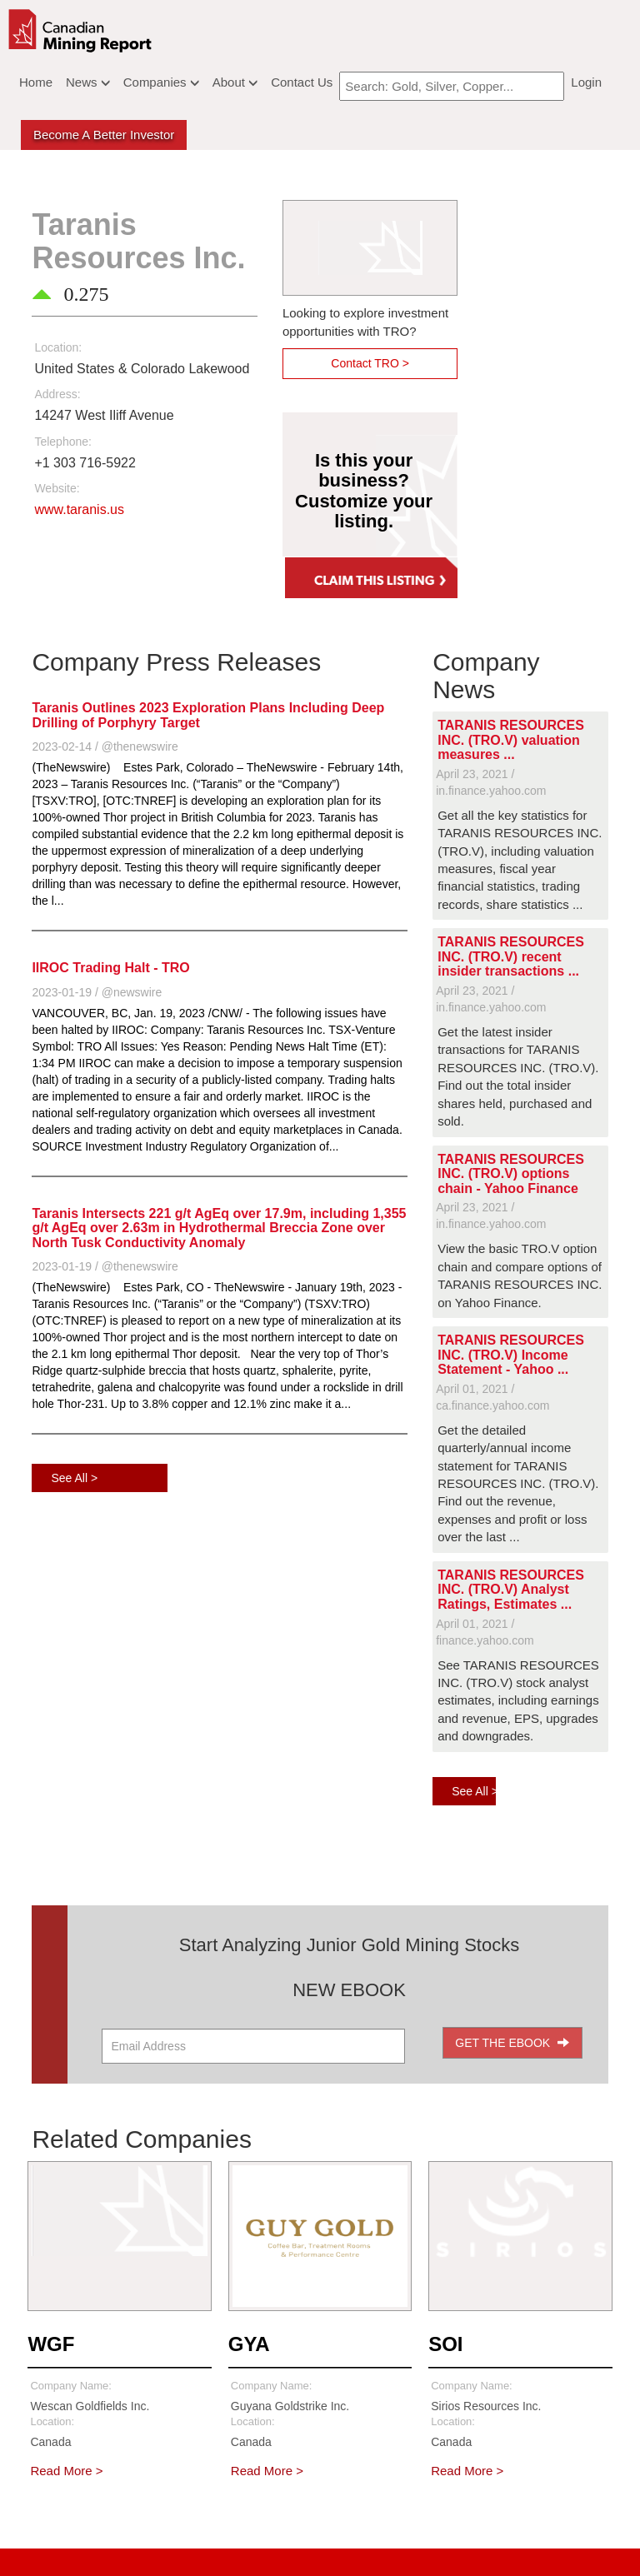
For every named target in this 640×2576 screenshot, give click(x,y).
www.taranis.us (79, 509)
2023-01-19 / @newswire (97, 992)
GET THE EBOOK (512, 2042)
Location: (58, 347)
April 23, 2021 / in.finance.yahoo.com (491, 782)
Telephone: (63, 441)
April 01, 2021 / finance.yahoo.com (485, 1632)
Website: (56, 488)
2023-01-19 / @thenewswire (105, 1266)
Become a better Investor (103, 134)
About (235, 82)
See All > (74, 1478)
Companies (161, 82)
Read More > (66, 2471)
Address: (57, 394)
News (88, 82)
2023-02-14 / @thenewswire (105, 746)
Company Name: (71, 2385)
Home (35, 82)
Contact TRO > (370, 363)
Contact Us (301, 82)
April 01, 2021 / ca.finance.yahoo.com (492, 1397)
